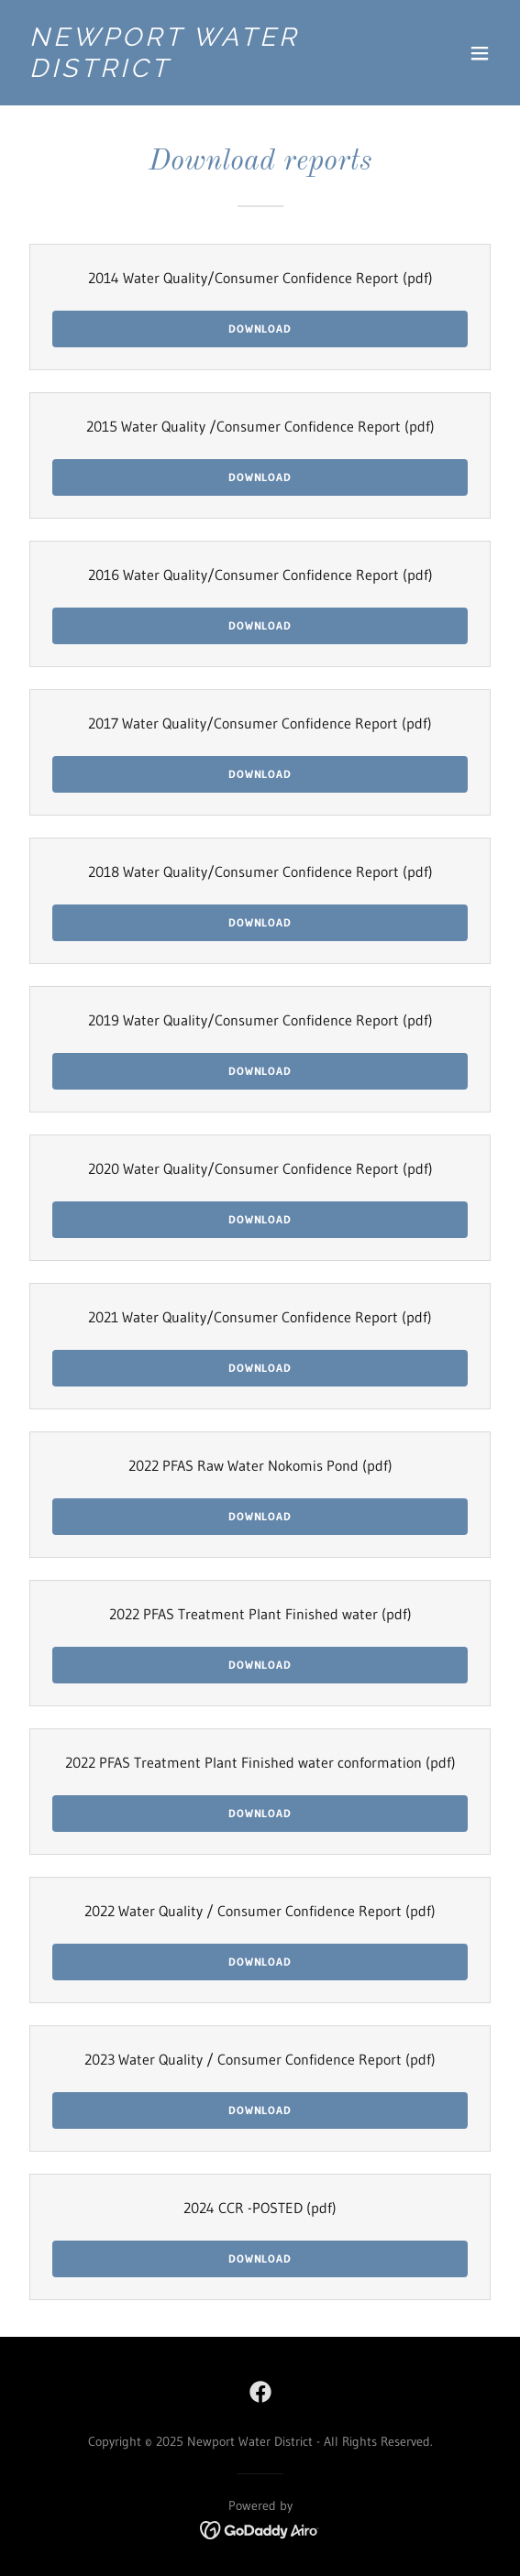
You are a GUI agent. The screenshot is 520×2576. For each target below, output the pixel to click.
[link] (188, 71)
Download (260, 328)
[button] (479, 53)
